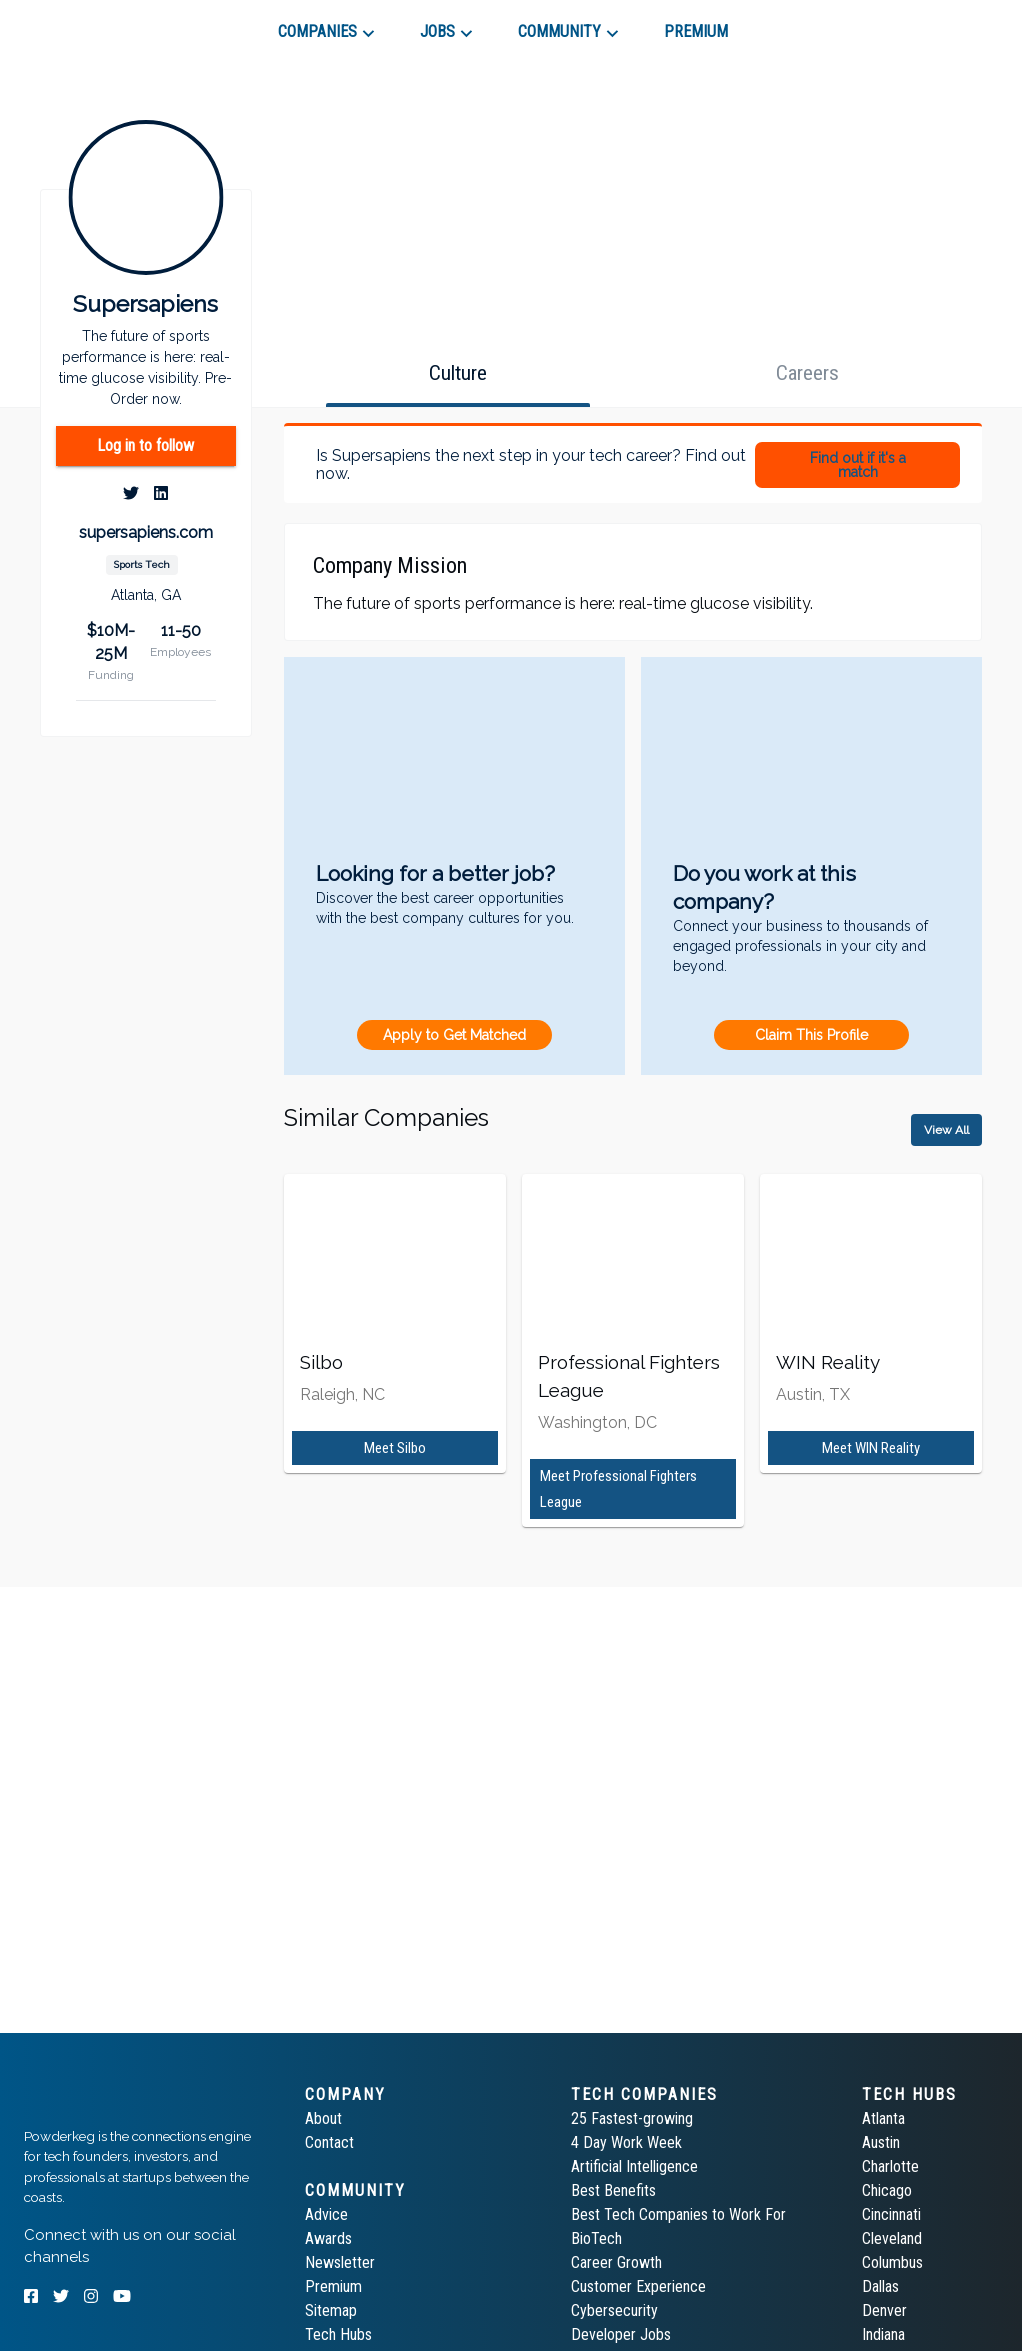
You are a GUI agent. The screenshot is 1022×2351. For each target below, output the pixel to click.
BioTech (596, 2238)
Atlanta (883, 2118)
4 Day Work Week (626, 2142)
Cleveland (892, 2238)
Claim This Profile (811, 1035)
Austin (881, 2142)
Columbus (892, 2262)
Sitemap (331, 2310)
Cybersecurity (614, 2310)
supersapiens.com (146, 532)
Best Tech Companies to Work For (678, 2214)
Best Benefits (613, 2190)
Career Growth (616, 2262)
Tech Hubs (338, 2334)
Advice (326, 2214)
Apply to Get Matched (454, 1035)
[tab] (95, 24)
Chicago (887, 2190)
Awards (328, 2238)
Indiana (883, 2334)
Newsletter (340, 2262)
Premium (333, 2286)
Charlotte (890, 2166)
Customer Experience (638, 2286)
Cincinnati (891, 2214)
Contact (329, 2142)
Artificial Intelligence (634, 2166)
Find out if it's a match (858, 465)
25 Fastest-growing (632, 2118)
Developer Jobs (621, 2334)
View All (946, 1130)
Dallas (880, 2286)
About (323, 2118)
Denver (884, 2310)
